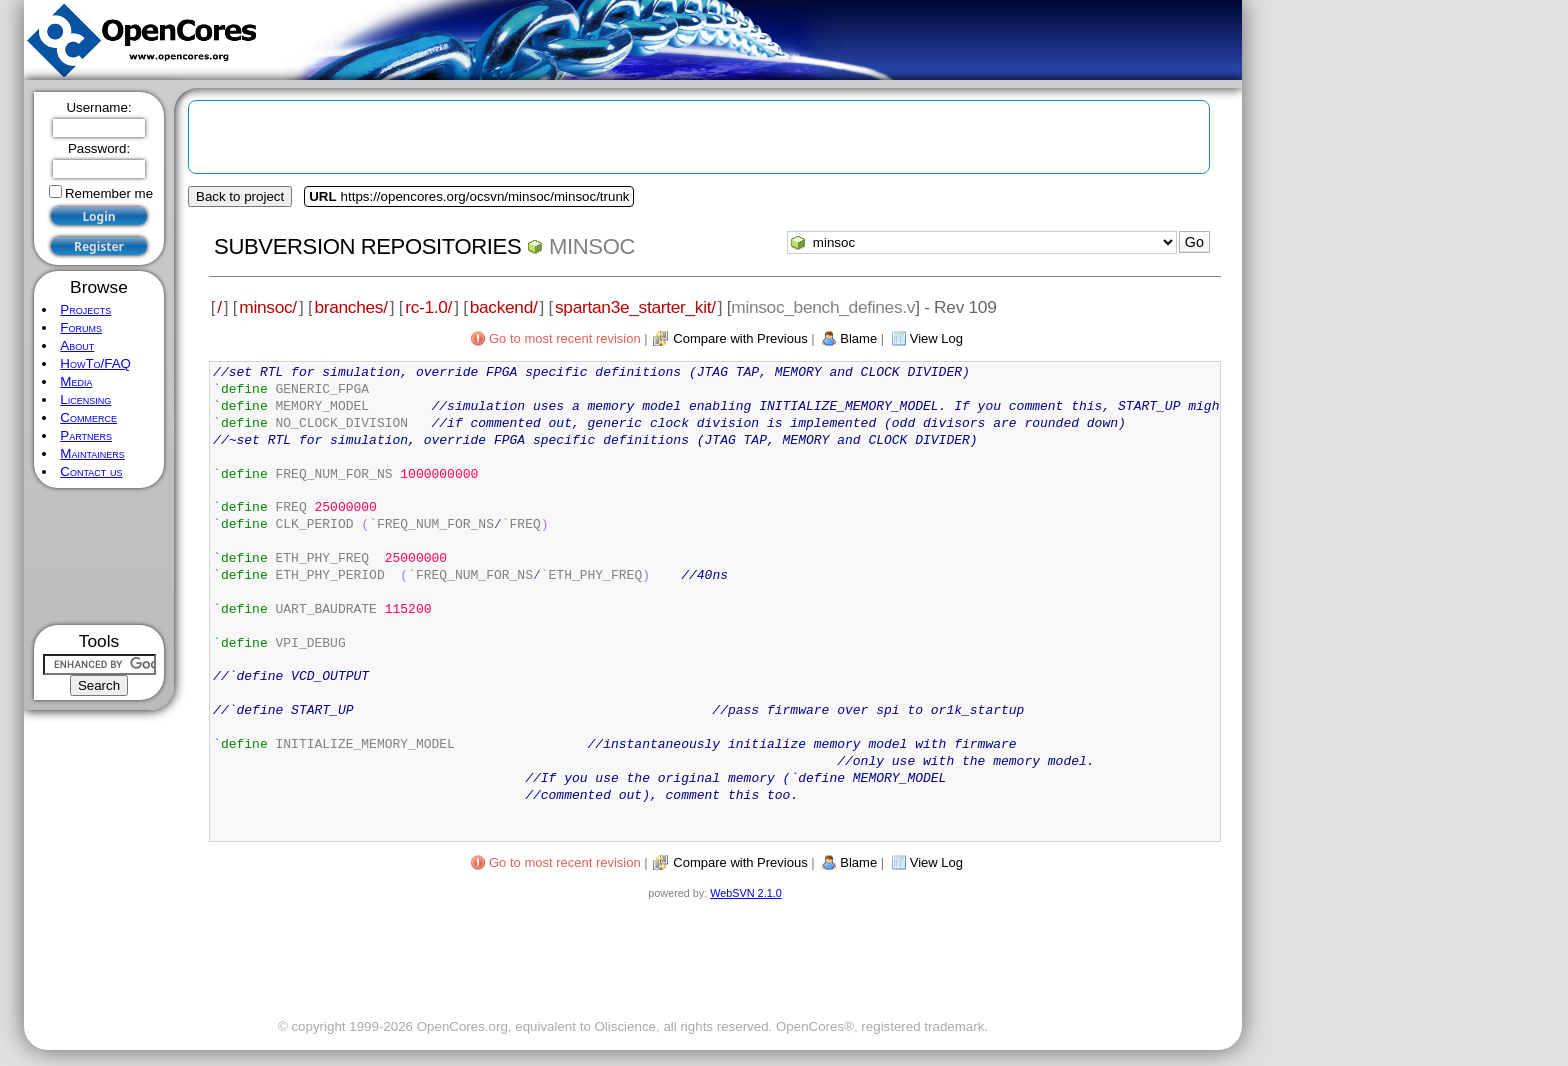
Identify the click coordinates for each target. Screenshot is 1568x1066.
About (77, 345)
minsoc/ (268, 307)
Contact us (91, 471)
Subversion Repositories (367, 246)
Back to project (240, 196)
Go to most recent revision (565, 338)
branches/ (350, 307)
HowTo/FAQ (95, 363)
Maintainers (92, 453)
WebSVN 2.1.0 (745, 893)
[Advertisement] (99, 556)
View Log (936, 338)
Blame (858, 338)
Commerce (88, 417)
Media (76, 381)
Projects (85, 309)
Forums (81, 327)
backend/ (504, 307)
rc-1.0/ (428, 307)
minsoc (592, 246)
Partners (86, 435)
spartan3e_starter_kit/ (635, 307)
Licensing (85, 399)
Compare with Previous (740, 338)
